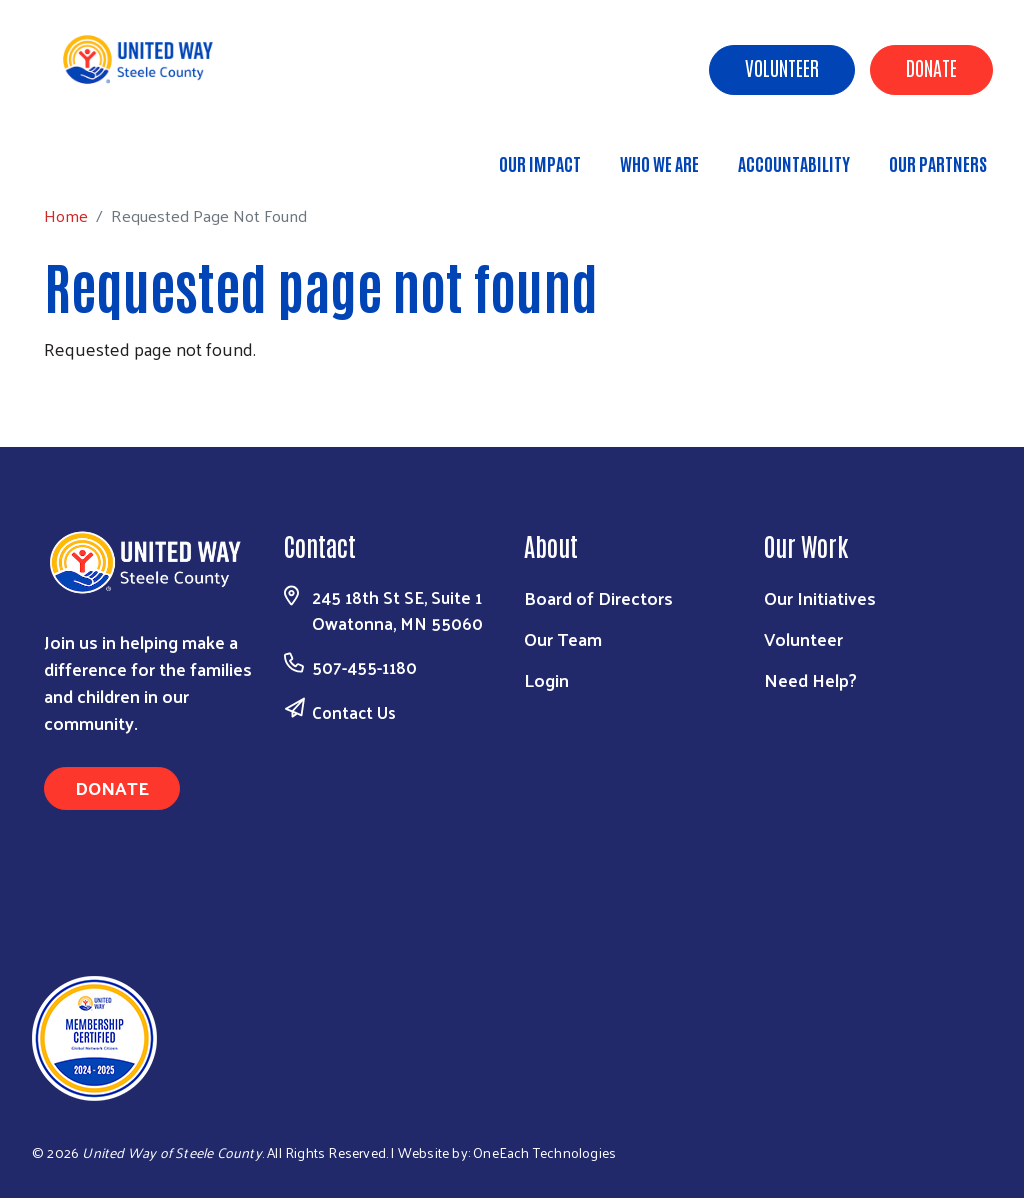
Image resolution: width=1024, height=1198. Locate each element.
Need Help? (810, 679)
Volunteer (782, 67)
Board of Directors (598, 597)
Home (117, 154)
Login (546, 679)
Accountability (794, 163)
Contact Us (354, 712)
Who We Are (659, 163)
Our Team (563, 638)
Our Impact (540, 163)
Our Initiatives (820, 597)
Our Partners (938, 163)
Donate (931, 67)
